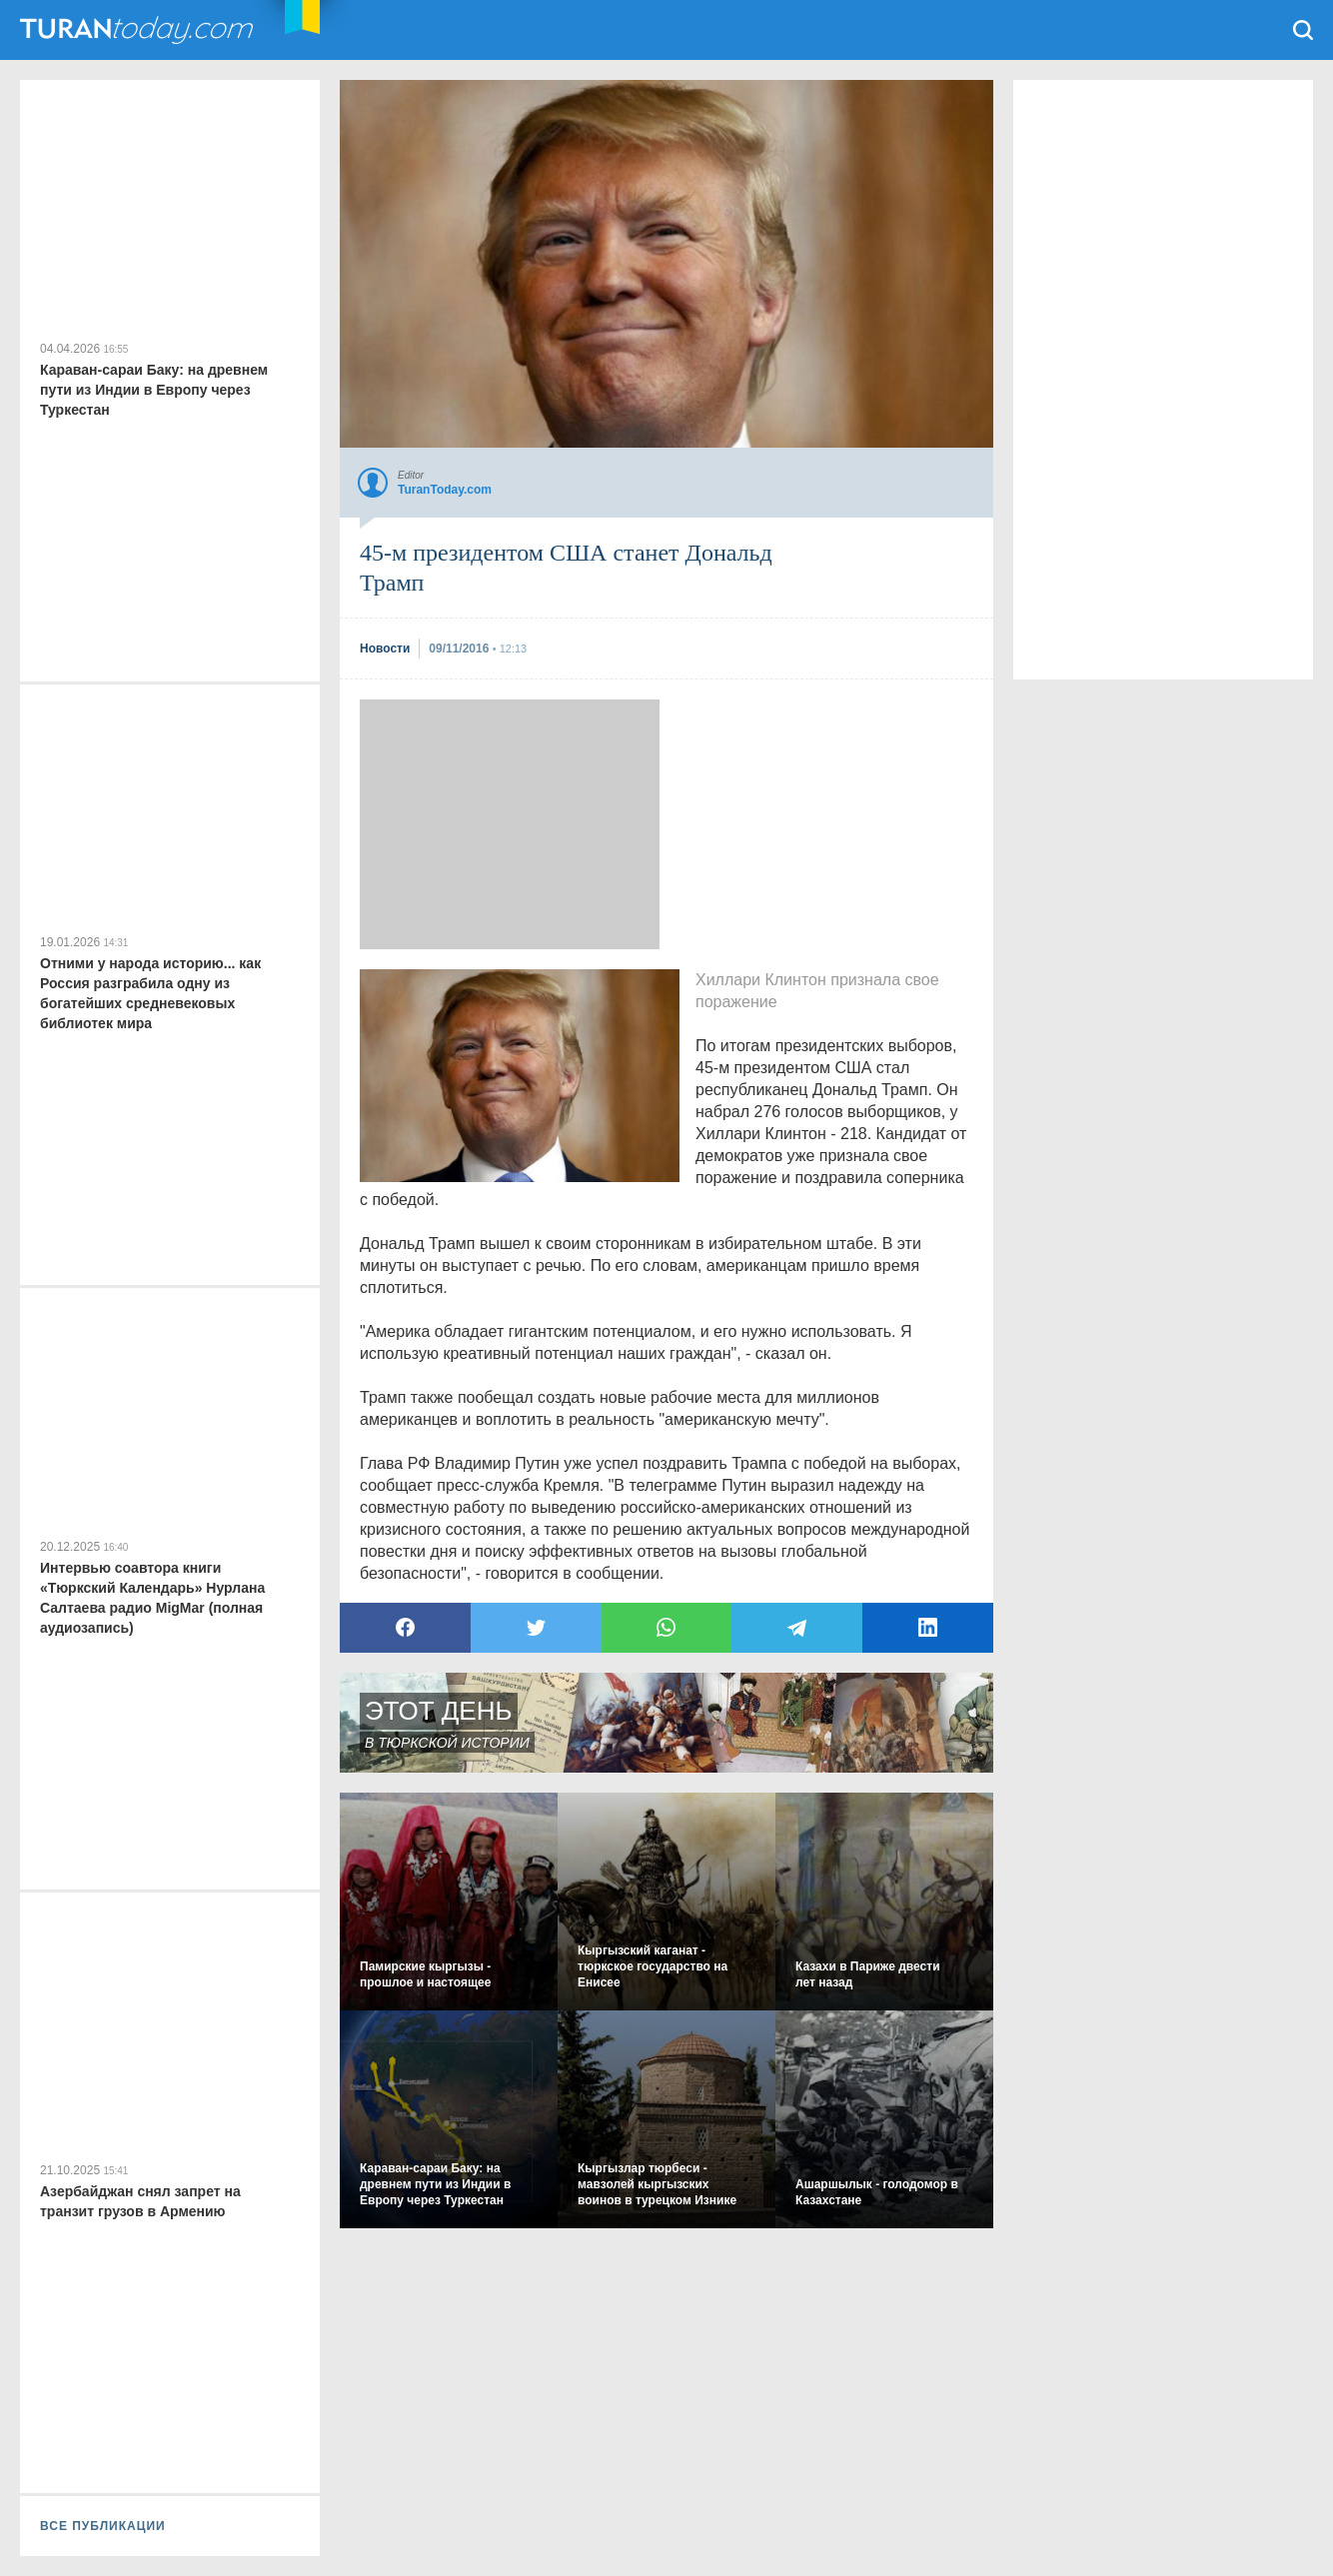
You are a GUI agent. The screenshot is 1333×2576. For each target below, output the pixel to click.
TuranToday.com (139, 30)
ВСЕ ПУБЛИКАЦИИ (103, 2526)
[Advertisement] (510, 824)
